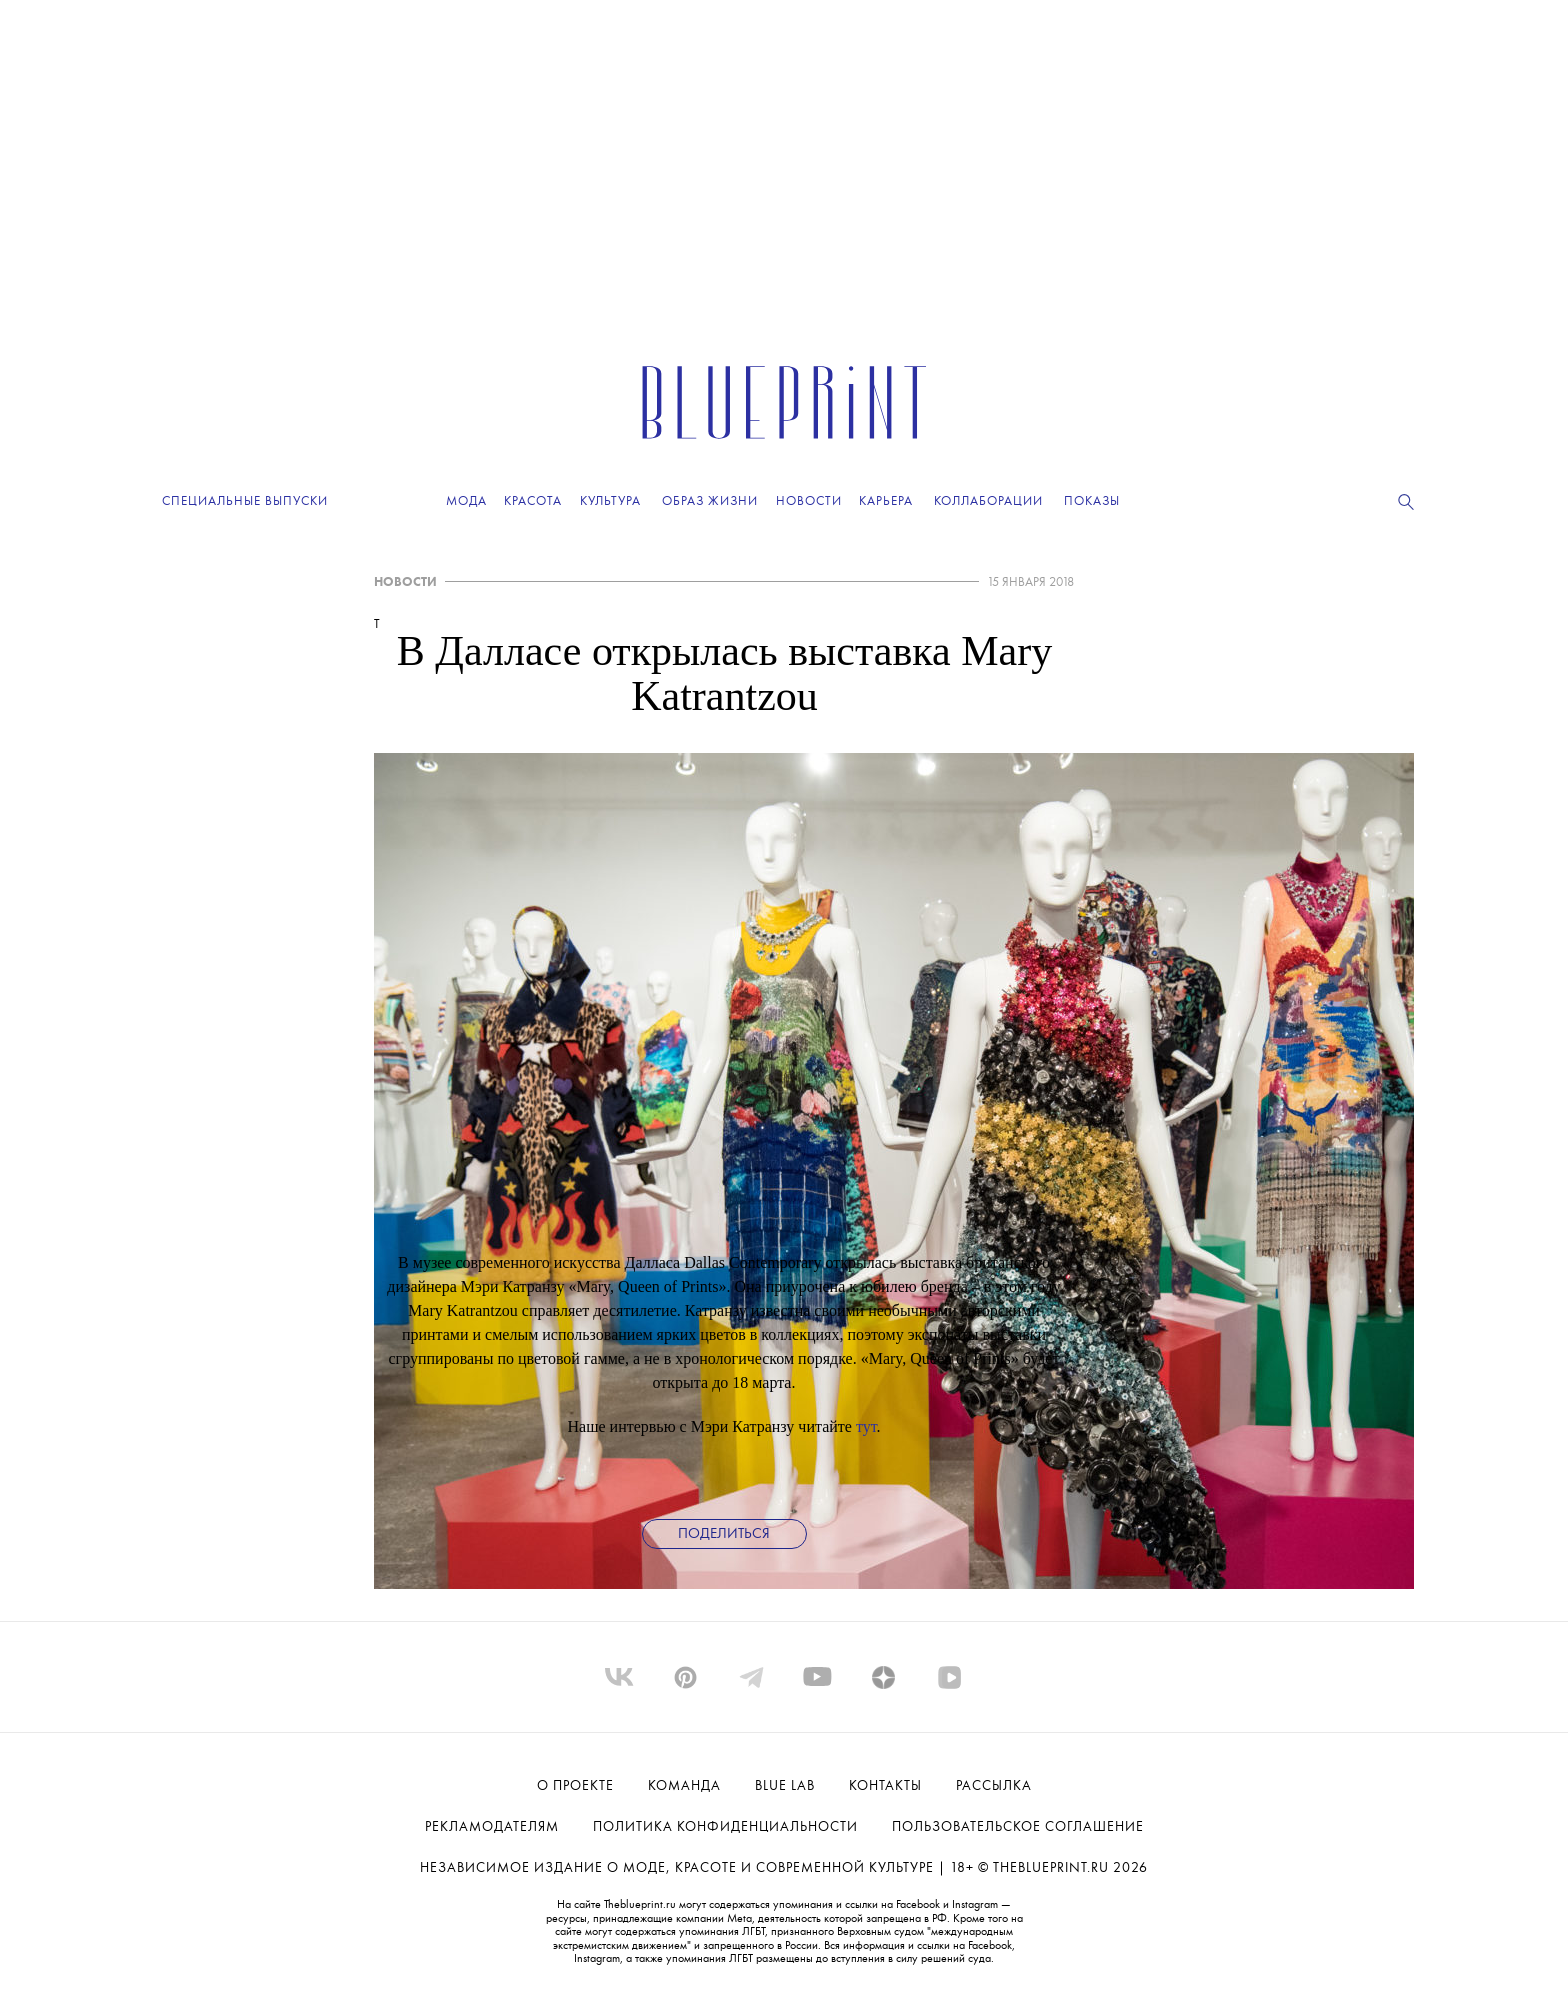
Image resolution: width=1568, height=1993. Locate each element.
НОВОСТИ (405, 582)
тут (866, 1426)
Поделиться (724, 1534)
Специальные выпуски (245, 501)
